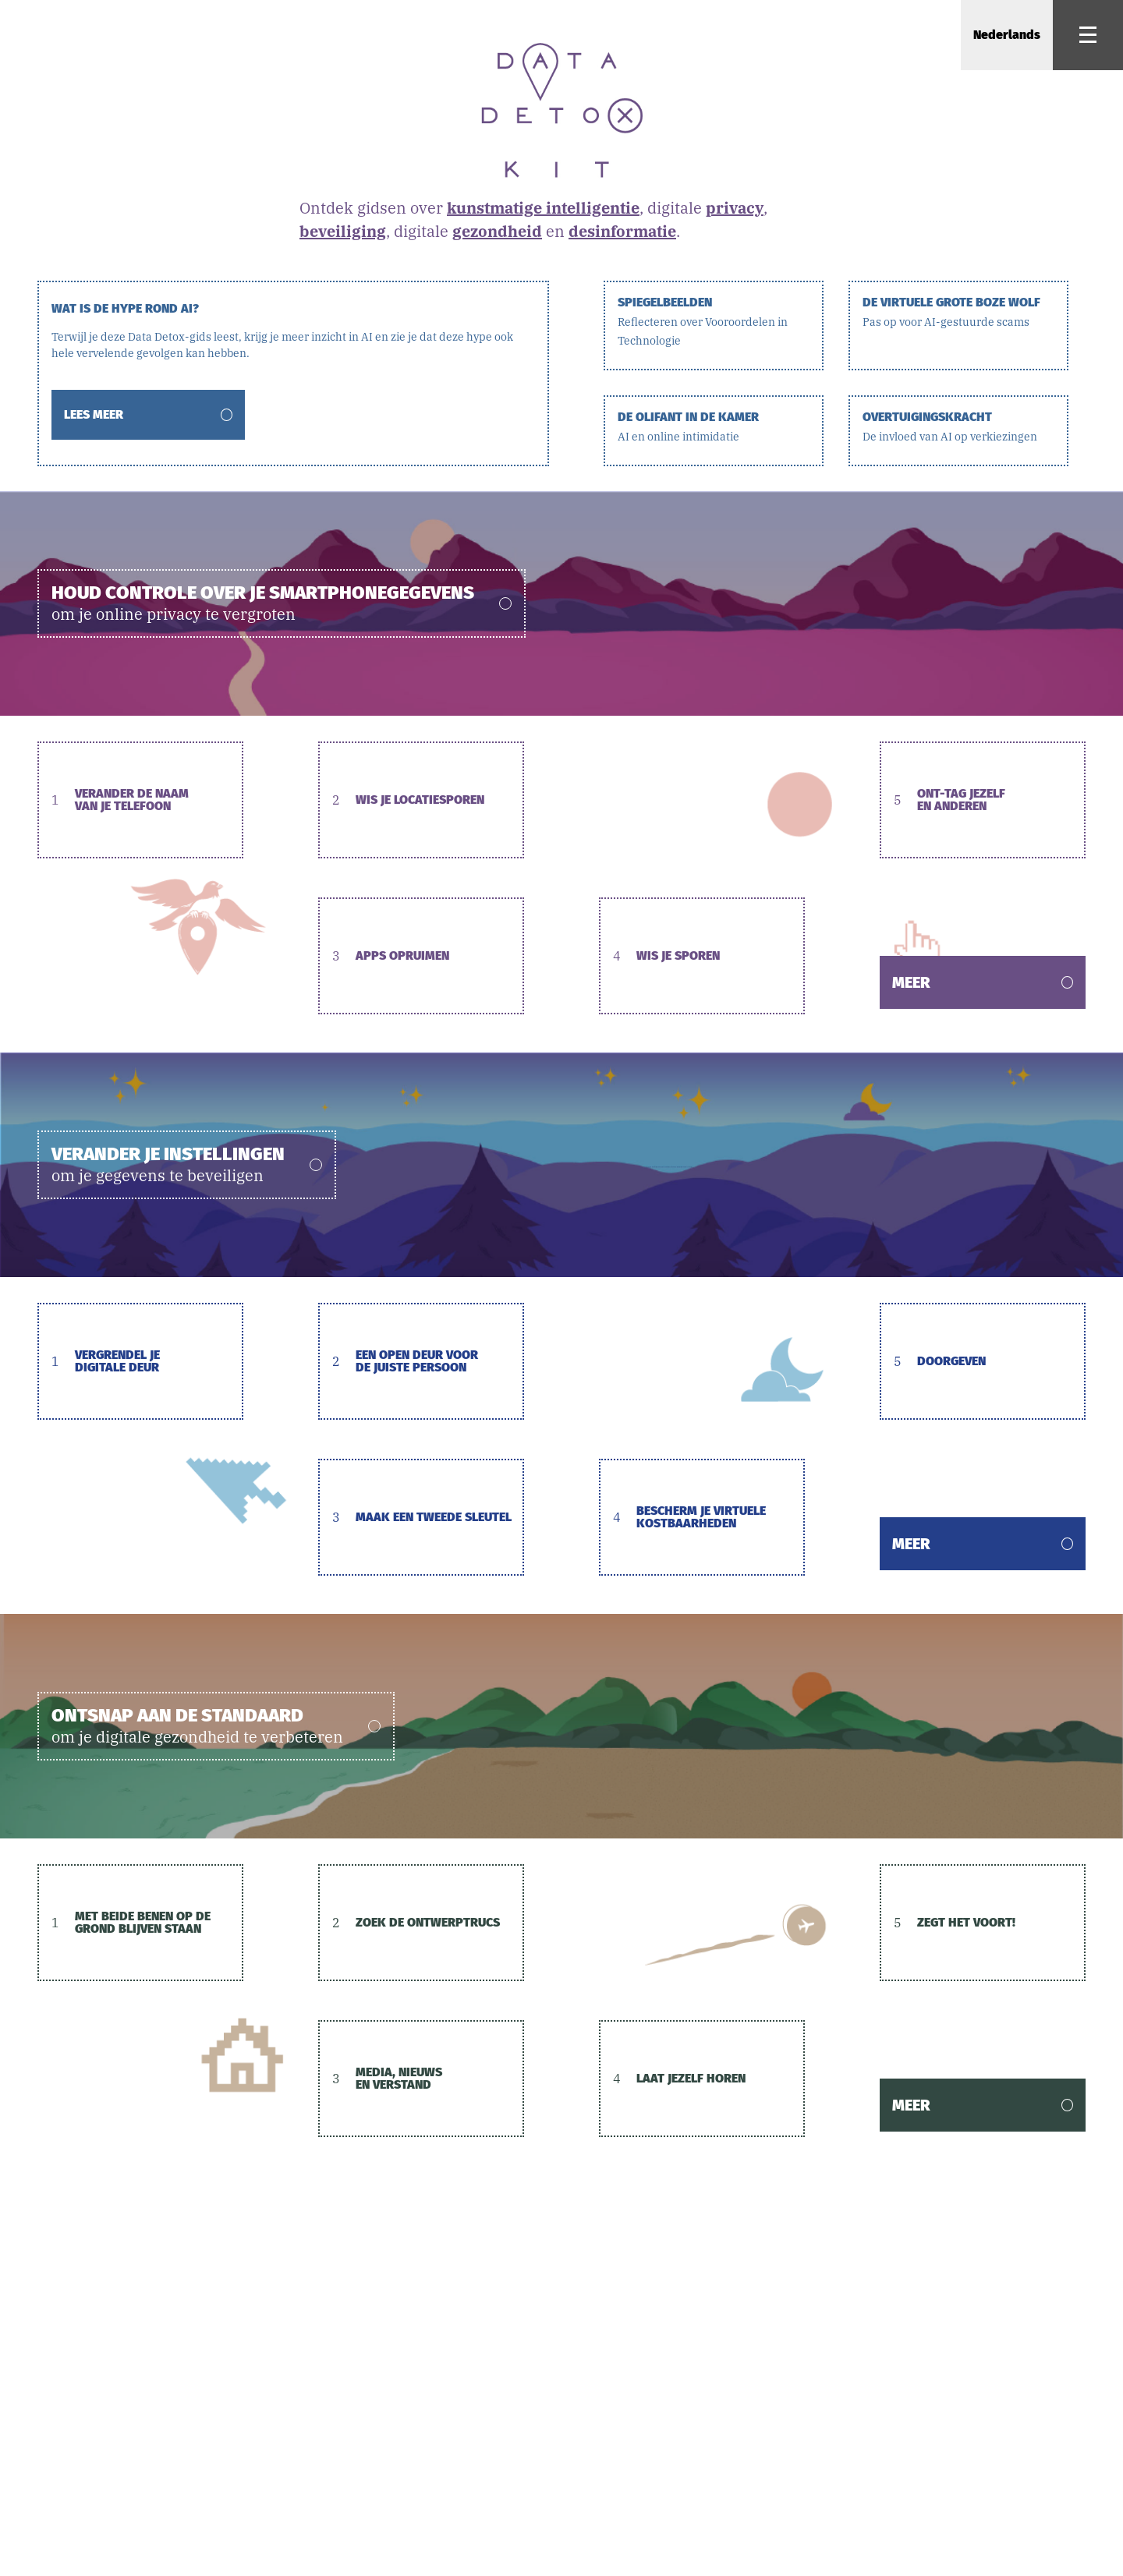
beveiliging (342, 231)
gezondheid (497, 231)
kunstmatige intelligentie (543, 207)
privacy (734, 207)
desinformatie (622, 231)
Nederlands (1006, 34)
